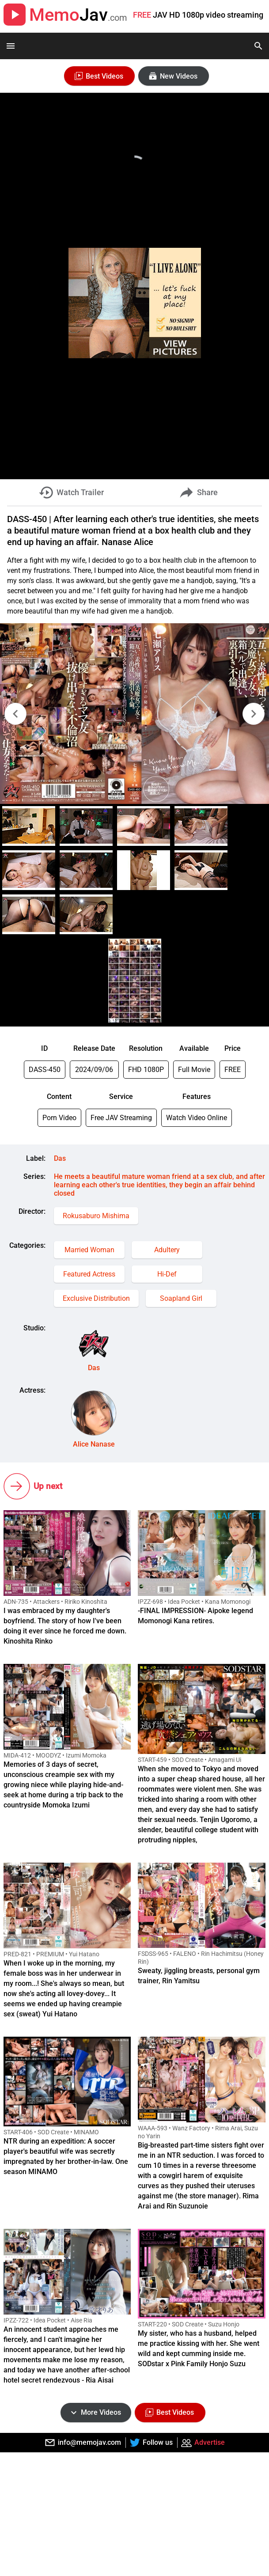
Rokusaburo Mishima (96, 1216)
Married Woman (89, 1250)
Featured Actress (89, 1274)
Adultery (167, 1250)
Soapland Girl (181, 1298)
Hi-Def (167, 1274)
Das (60, 1158)
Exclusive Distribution (96, 1298)
